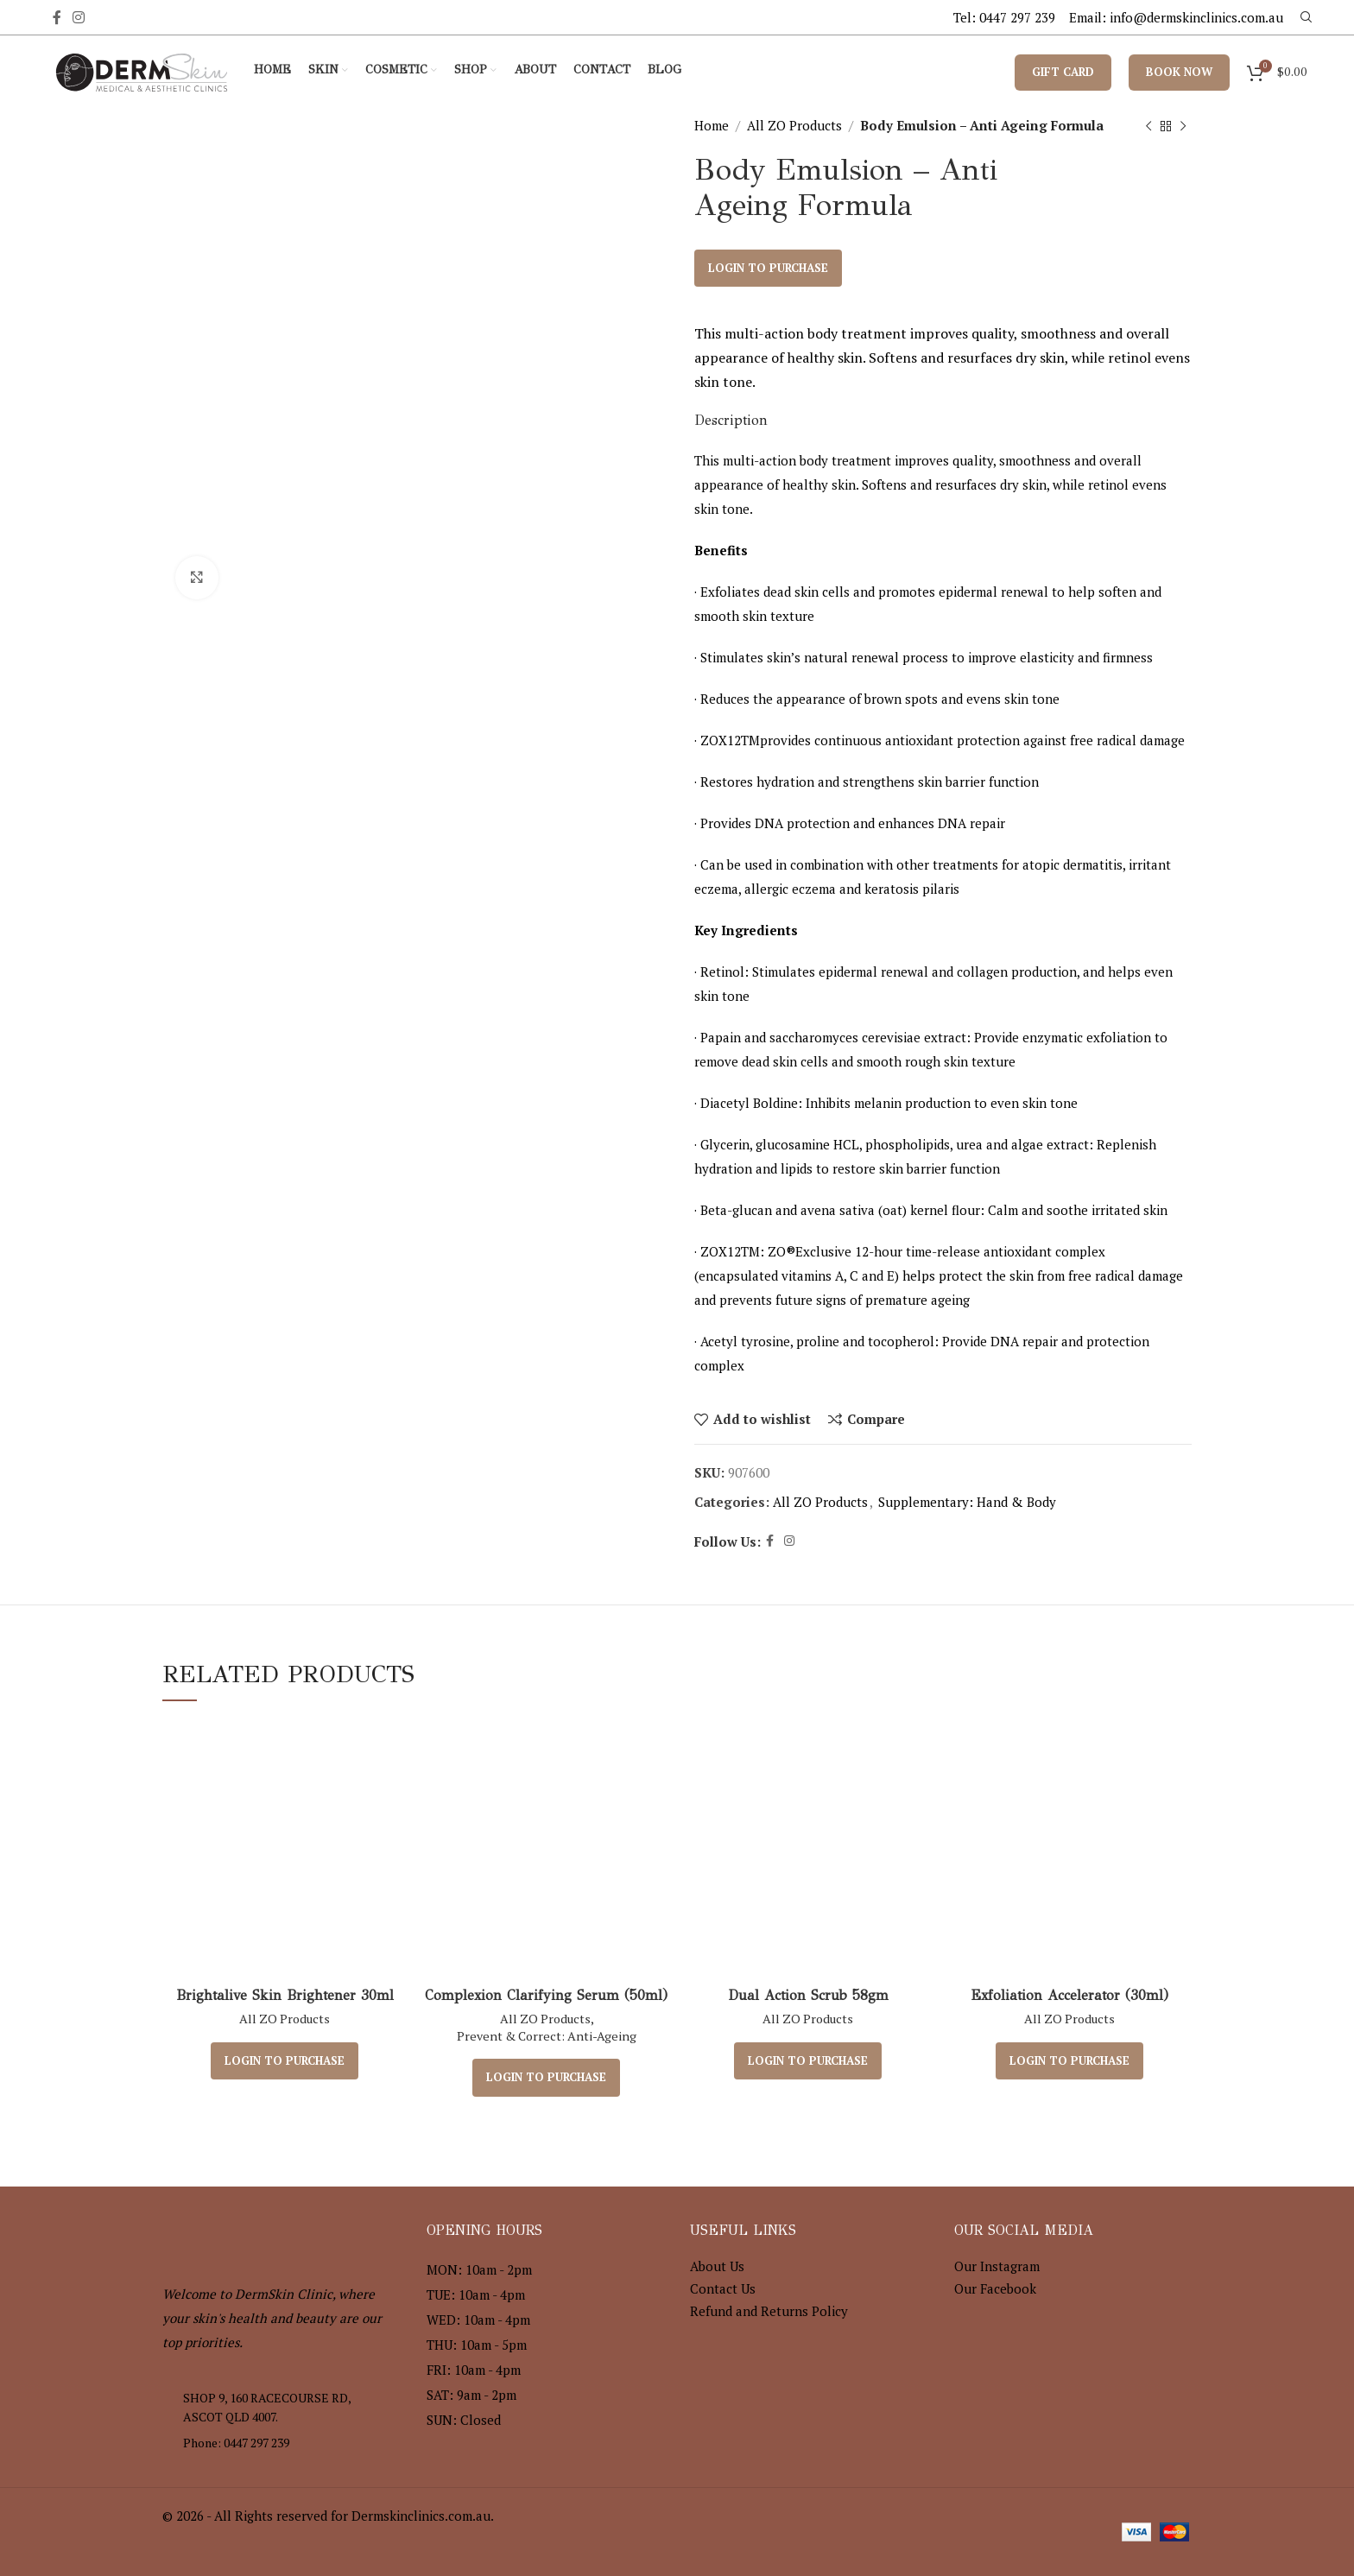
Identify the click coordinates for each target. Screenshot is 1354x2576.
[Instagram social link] (79, 17)
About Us (717, 2266)
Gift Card (1063, 71)
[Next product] (1183, 127)
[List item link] (281, 2443)
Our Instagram (997, 2266)
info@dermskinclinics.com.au (1196, 17)
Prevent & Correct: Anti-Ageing (546, 2036)
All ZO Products (794, 125)
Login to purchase (768, 267)
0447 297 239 (1017, 17)
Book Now (1179, 71)
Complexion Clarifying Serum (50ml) (546, 1995)
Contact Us (723, 2288)
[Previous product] (1148, 127)
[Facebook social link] (56, 17)
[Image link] (257, 2232)
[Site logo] (141, 70)
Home (711, 125)
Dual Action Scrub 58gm (808, 1995)
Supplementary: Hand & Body (967, 1501)
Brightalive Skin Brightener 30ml (285, 1995)
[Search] (1304, 17)
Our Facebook (995, 2288)
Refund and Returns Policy (769, 2311)
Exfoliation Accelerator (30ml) (1069, 1995)
